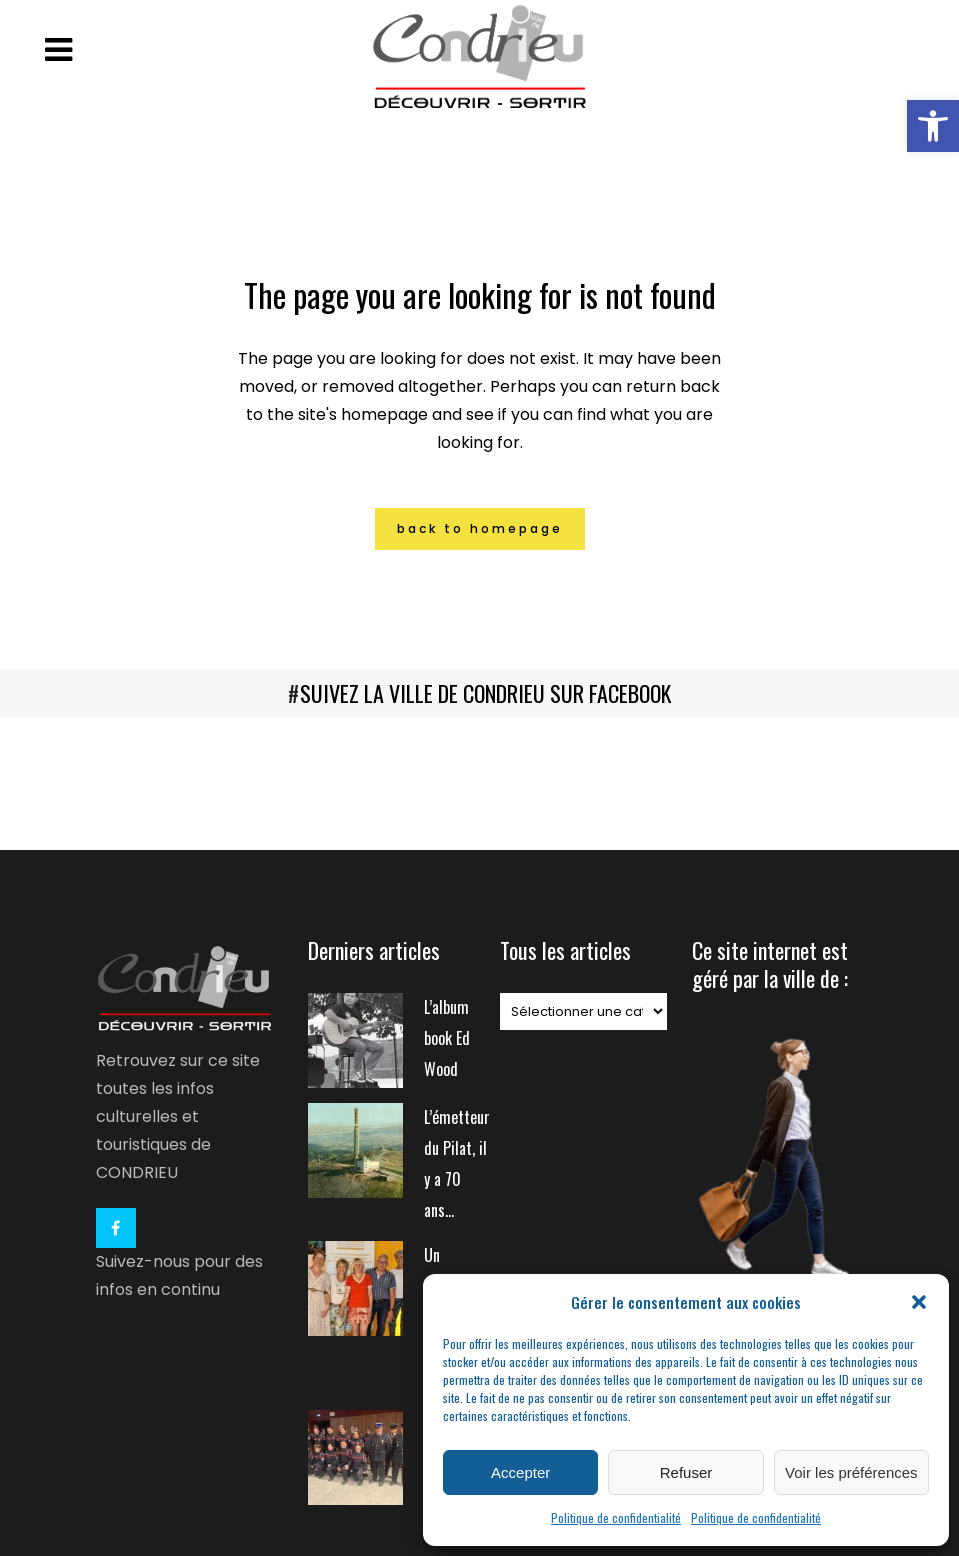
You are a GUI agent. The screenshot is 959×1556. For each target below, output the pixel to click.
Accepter (520, 1472)
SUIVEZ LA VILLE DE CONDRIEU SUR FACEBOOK (485, 693)
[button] (933, 126)
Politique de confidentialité (616, 1517)
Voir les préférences (851, 1472)
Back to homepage (480, 528)
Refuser (686, 1472)
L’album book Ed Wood (447, 1038)
